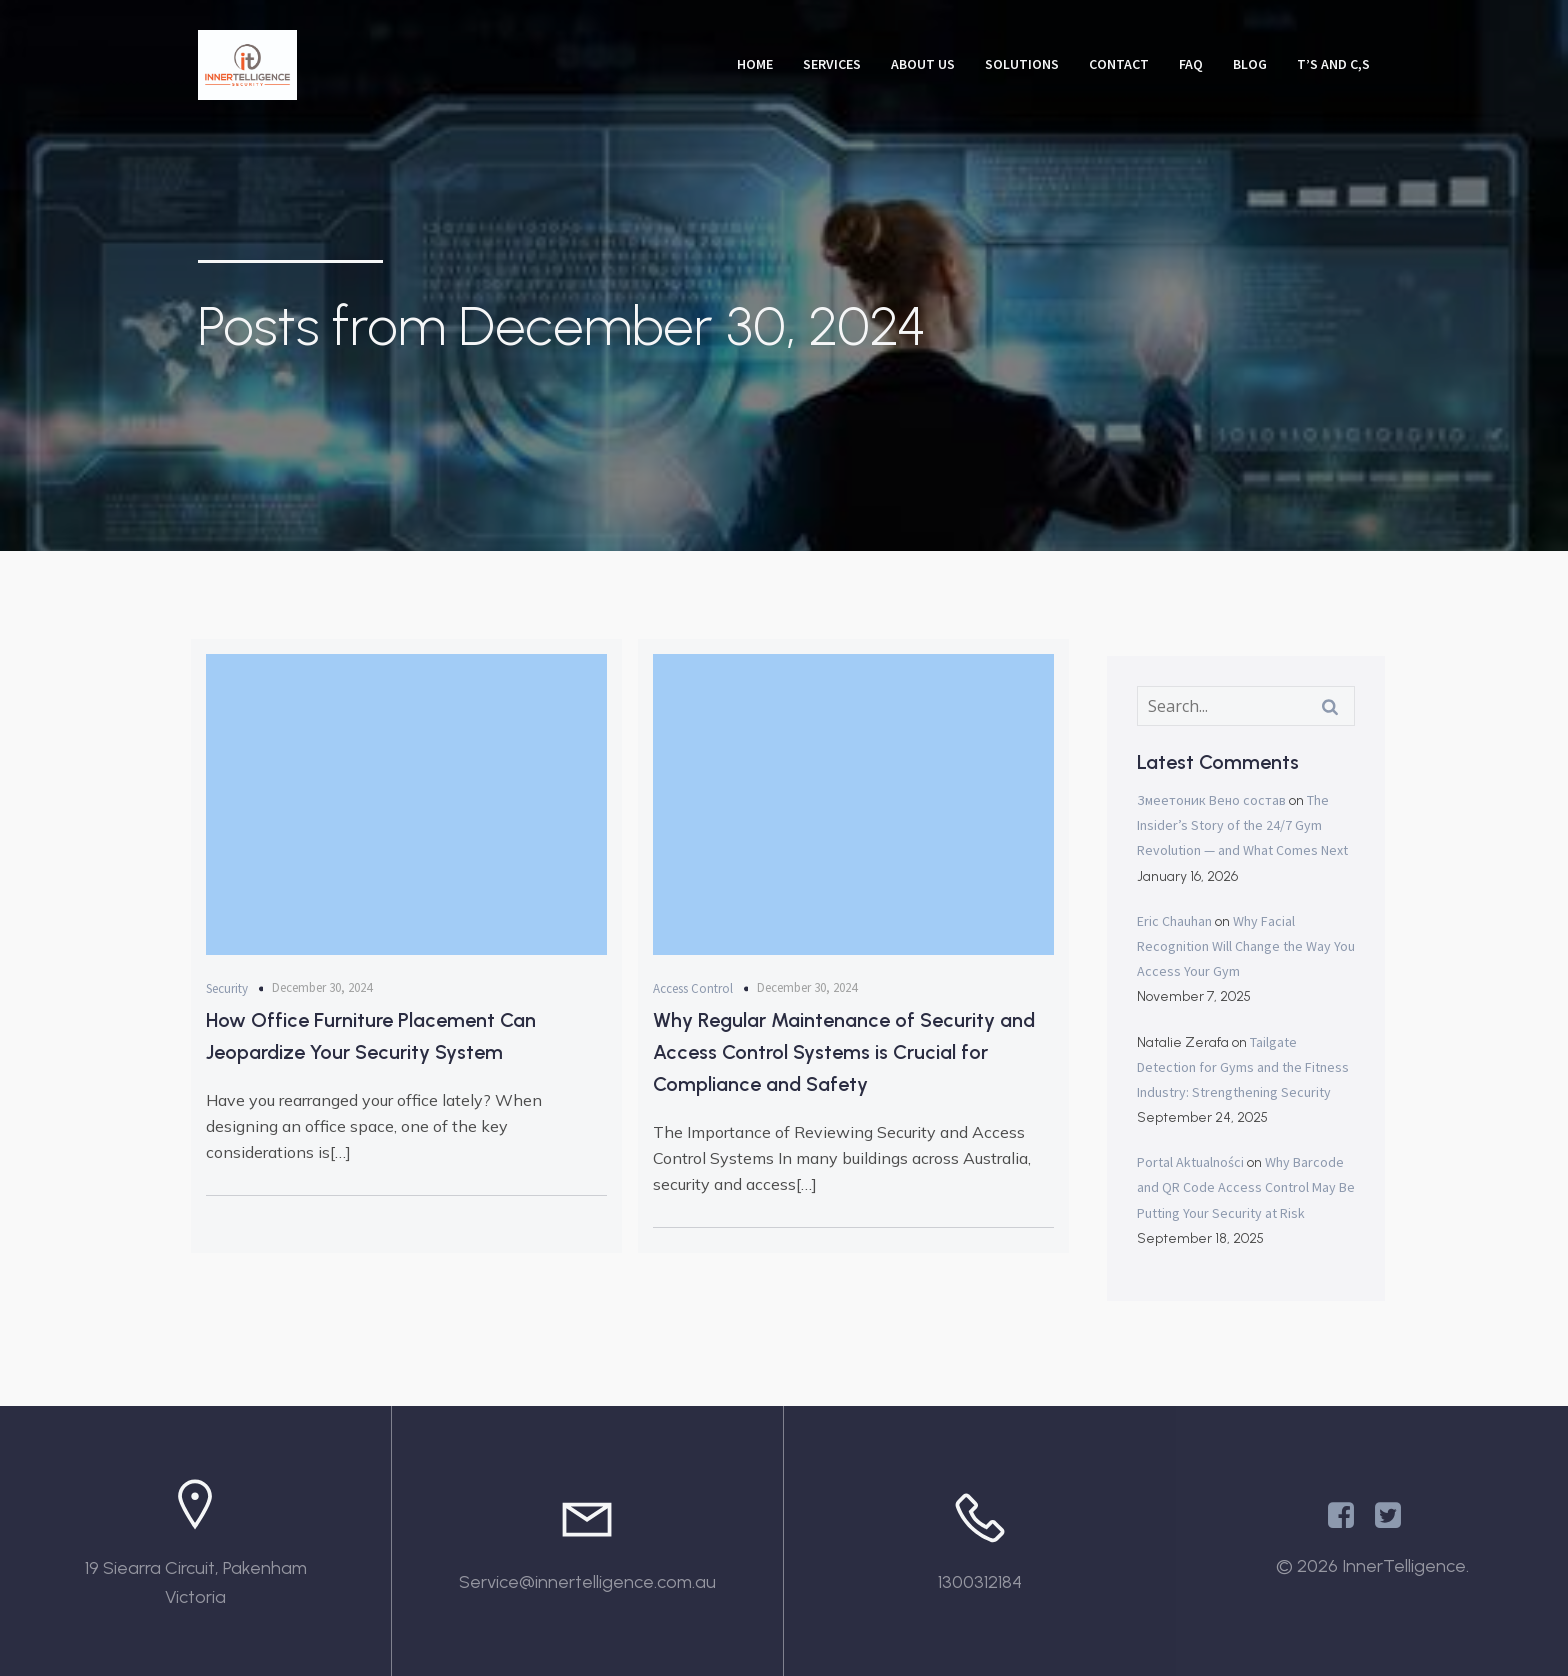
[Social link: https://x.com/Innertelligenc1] (1395, 1516)
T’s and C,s (1333, 64)
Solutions (1022, 64)
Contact (1119, 64)
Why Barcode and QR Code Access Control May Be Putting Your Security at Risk (1246, 1187)
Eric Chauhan (1174, 921)
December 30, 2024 (322, 987)
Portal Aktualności (1190, 1162)
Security (227, 988)
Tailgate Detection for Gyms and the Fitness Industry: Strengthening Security (1243, 1067)
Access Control (693, 988)
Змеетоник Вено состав (1211, 800)
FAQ (1191, 64)
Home (755, 64)
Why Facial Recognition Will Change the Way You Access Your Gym (1246, 946)
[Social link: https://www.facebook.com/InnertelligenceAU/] (1348, 1516)
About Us (923, 64)
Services (832, 64)
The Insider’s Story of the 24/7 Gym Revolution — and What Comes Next (1242, 825)
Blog (1250, 64)
